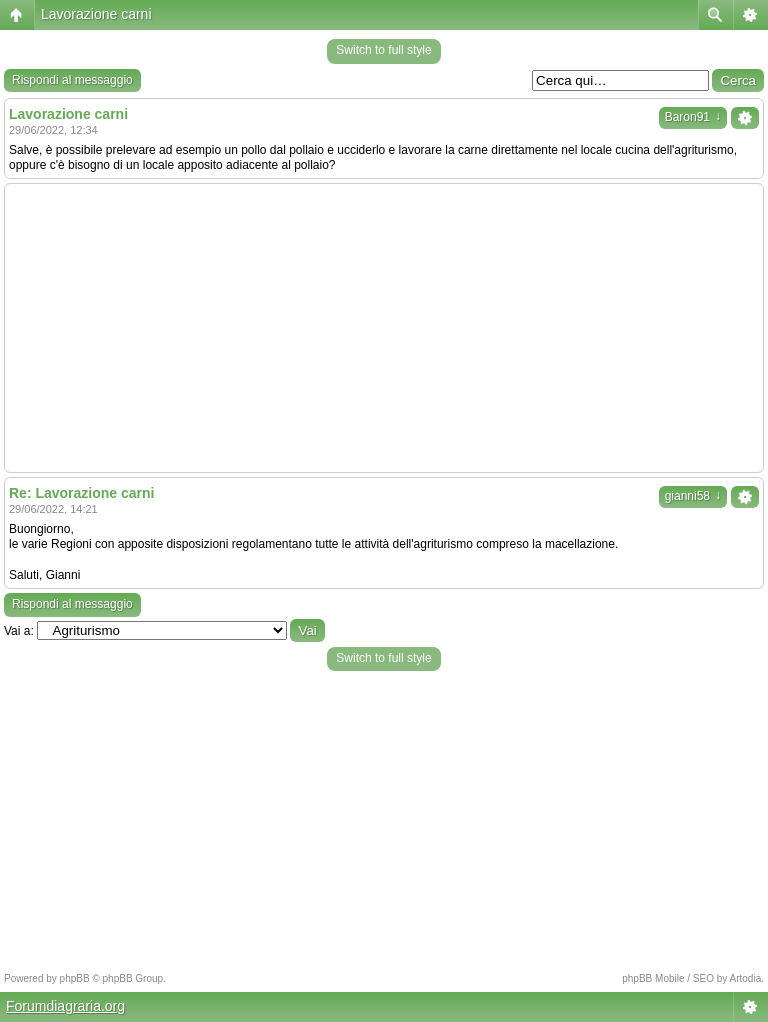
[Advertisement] (384, 328)
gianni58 (693, 496)
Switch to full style (383, 50)
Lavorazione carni (96, 14)
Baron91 (693, 117)
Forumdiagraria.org (65, 1006)
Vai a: (19, 631)
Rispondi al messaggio (72, 80)
